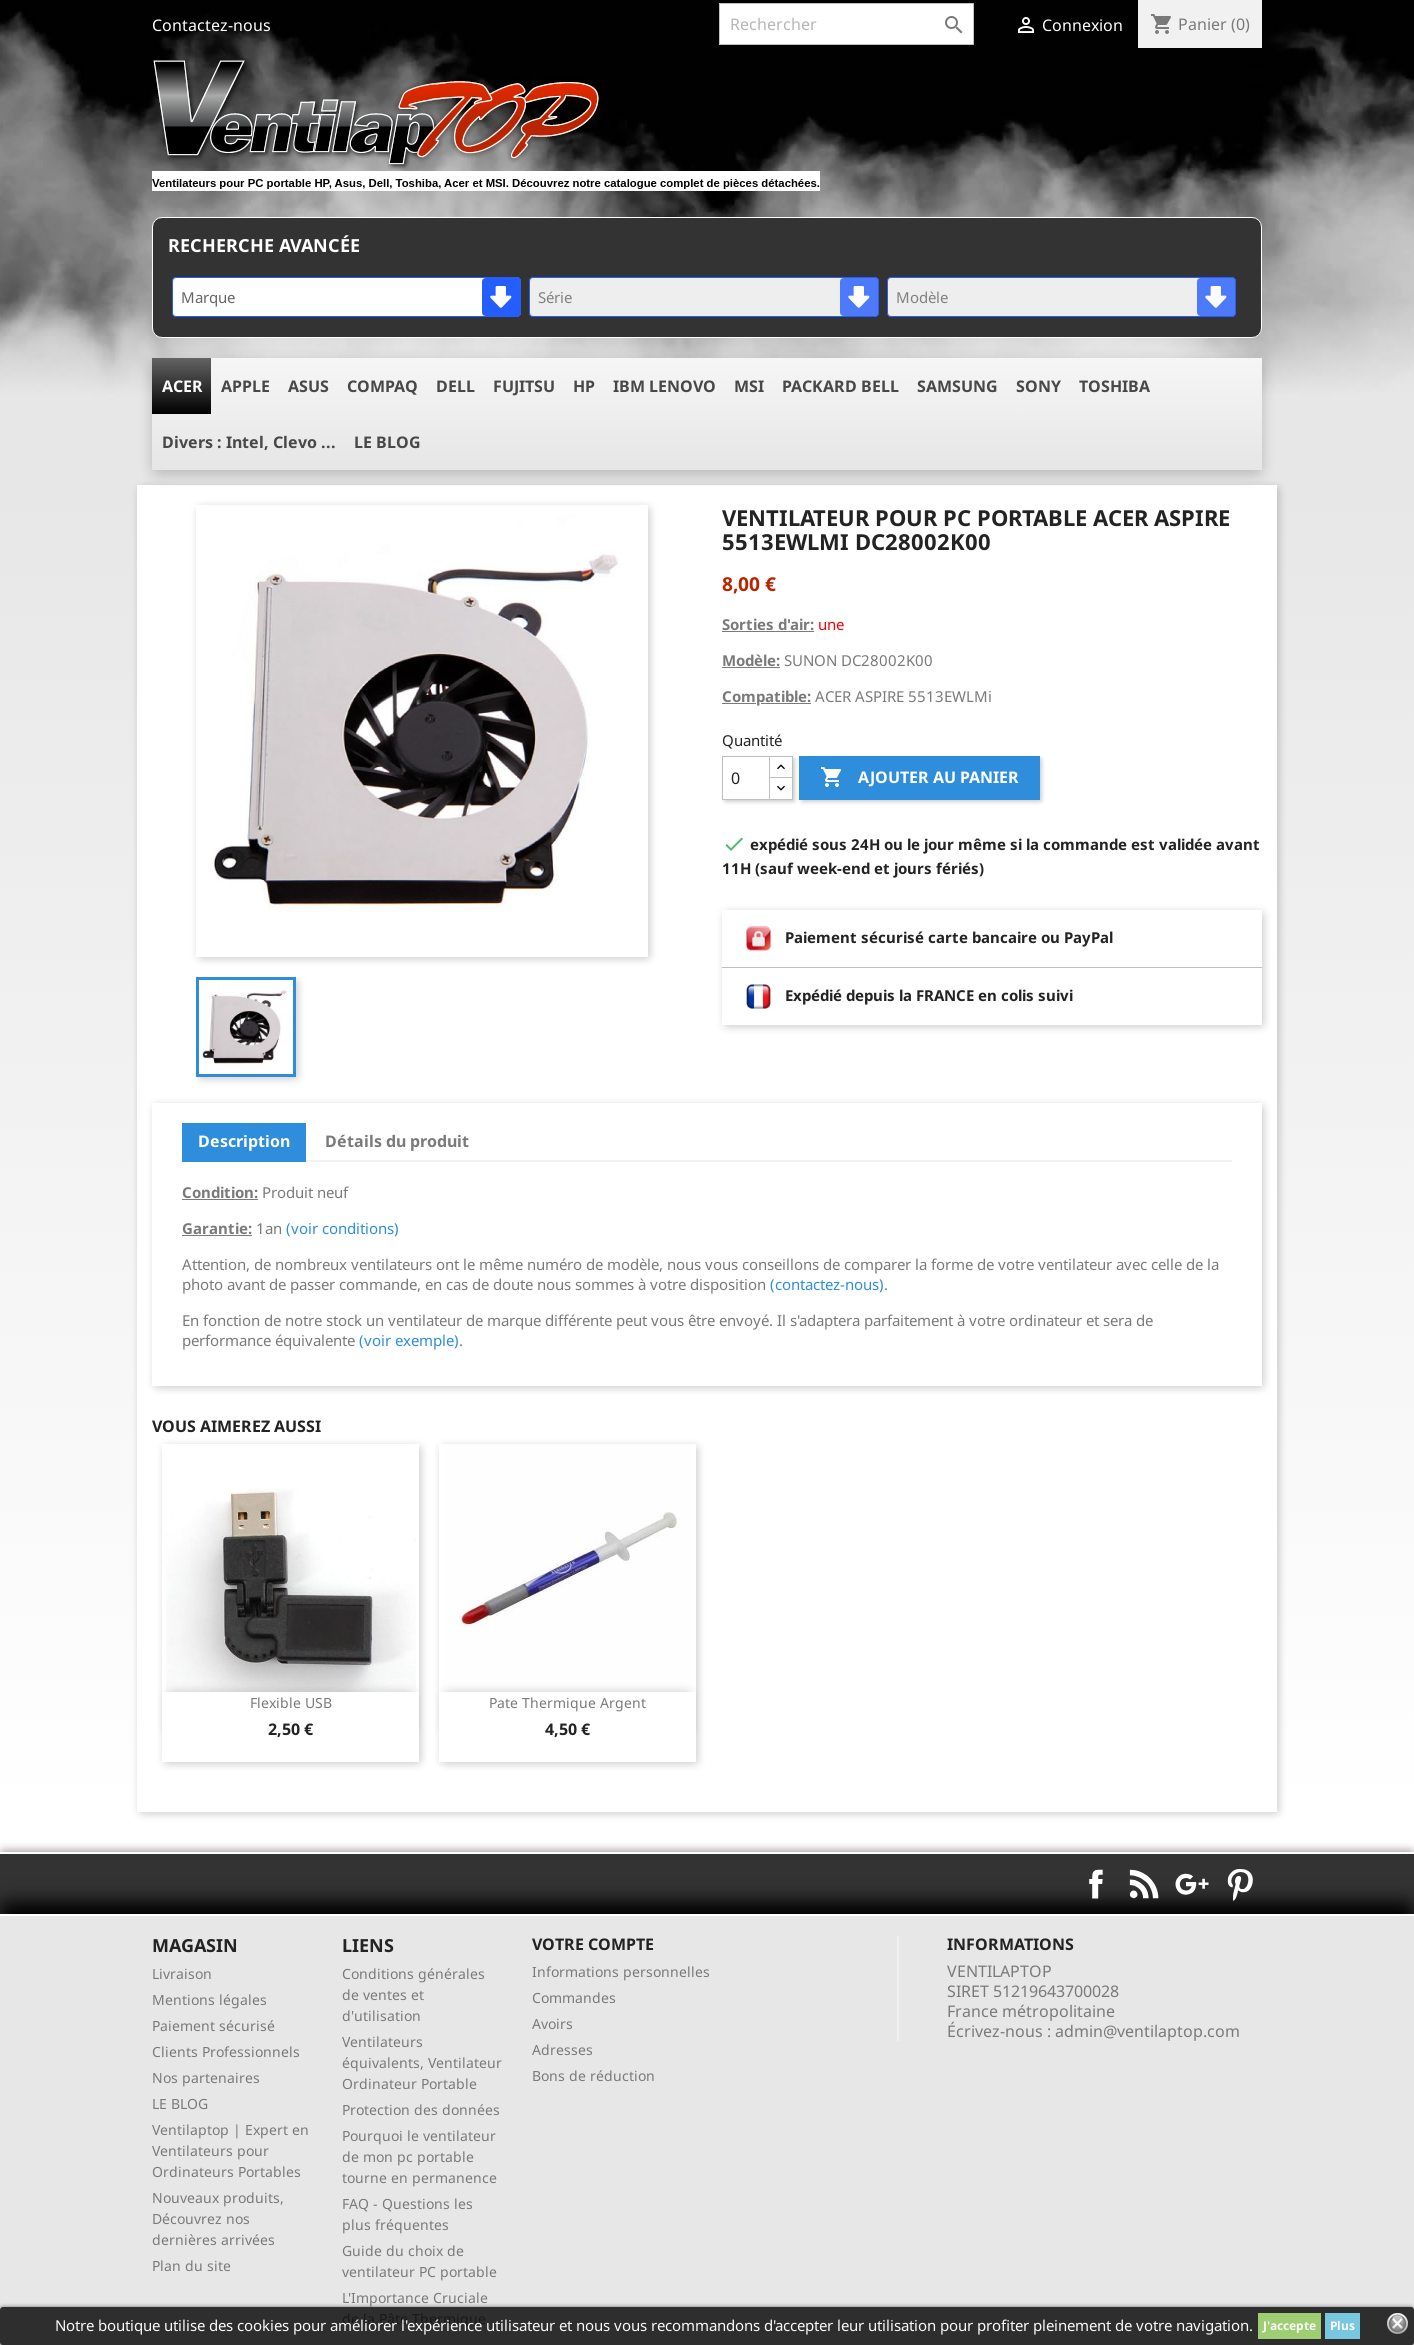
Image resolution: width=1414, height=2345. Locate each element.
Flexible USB (291, 1702)
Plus (1342, 2325)
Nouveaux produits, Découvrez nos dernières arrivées (218, 2218)
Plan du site (191, 2265)
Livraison (182, 1973)
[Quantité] (746, 778)
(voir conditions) (342, 1228)
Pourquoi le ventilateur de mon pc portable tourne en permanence (419, 2156)
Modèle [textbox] (922, 297)
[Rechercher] (846, 24)
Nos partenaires (206, 2077)
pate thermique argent (567, 1702)
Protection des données (421, 2109)
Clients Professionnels (226, 2051)
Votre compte (593, 1944)
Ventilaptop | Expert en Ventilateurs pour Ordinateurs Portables (230, 2150)
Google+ (1192, 1884)
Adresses (562, 2049)
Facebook (1096, 1884)
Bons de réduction (593, 2075)
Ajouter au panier (919, 778)
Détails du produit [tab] (397, 1141)
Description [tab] (244, 1141)
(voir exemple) (409, 1340)
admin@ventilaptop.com (1147, 2031)
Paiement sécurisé (213, 2025)
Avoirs (552, 2023)
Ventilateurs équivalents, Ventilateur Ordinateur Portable (422, 2062)
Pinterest (1240, 1884)
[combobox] (346, 297)
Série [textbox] (555, 297)
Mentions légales (209, 1999)
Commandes (574, 1997)
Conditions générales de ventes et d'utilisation (413, 1994)
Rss (1144, 1884)
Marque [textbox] (208, 297)
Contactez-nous (211, 25)
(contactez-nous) (827, 1284)
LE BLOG (180, 2103)
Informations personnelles (621, 1971)
